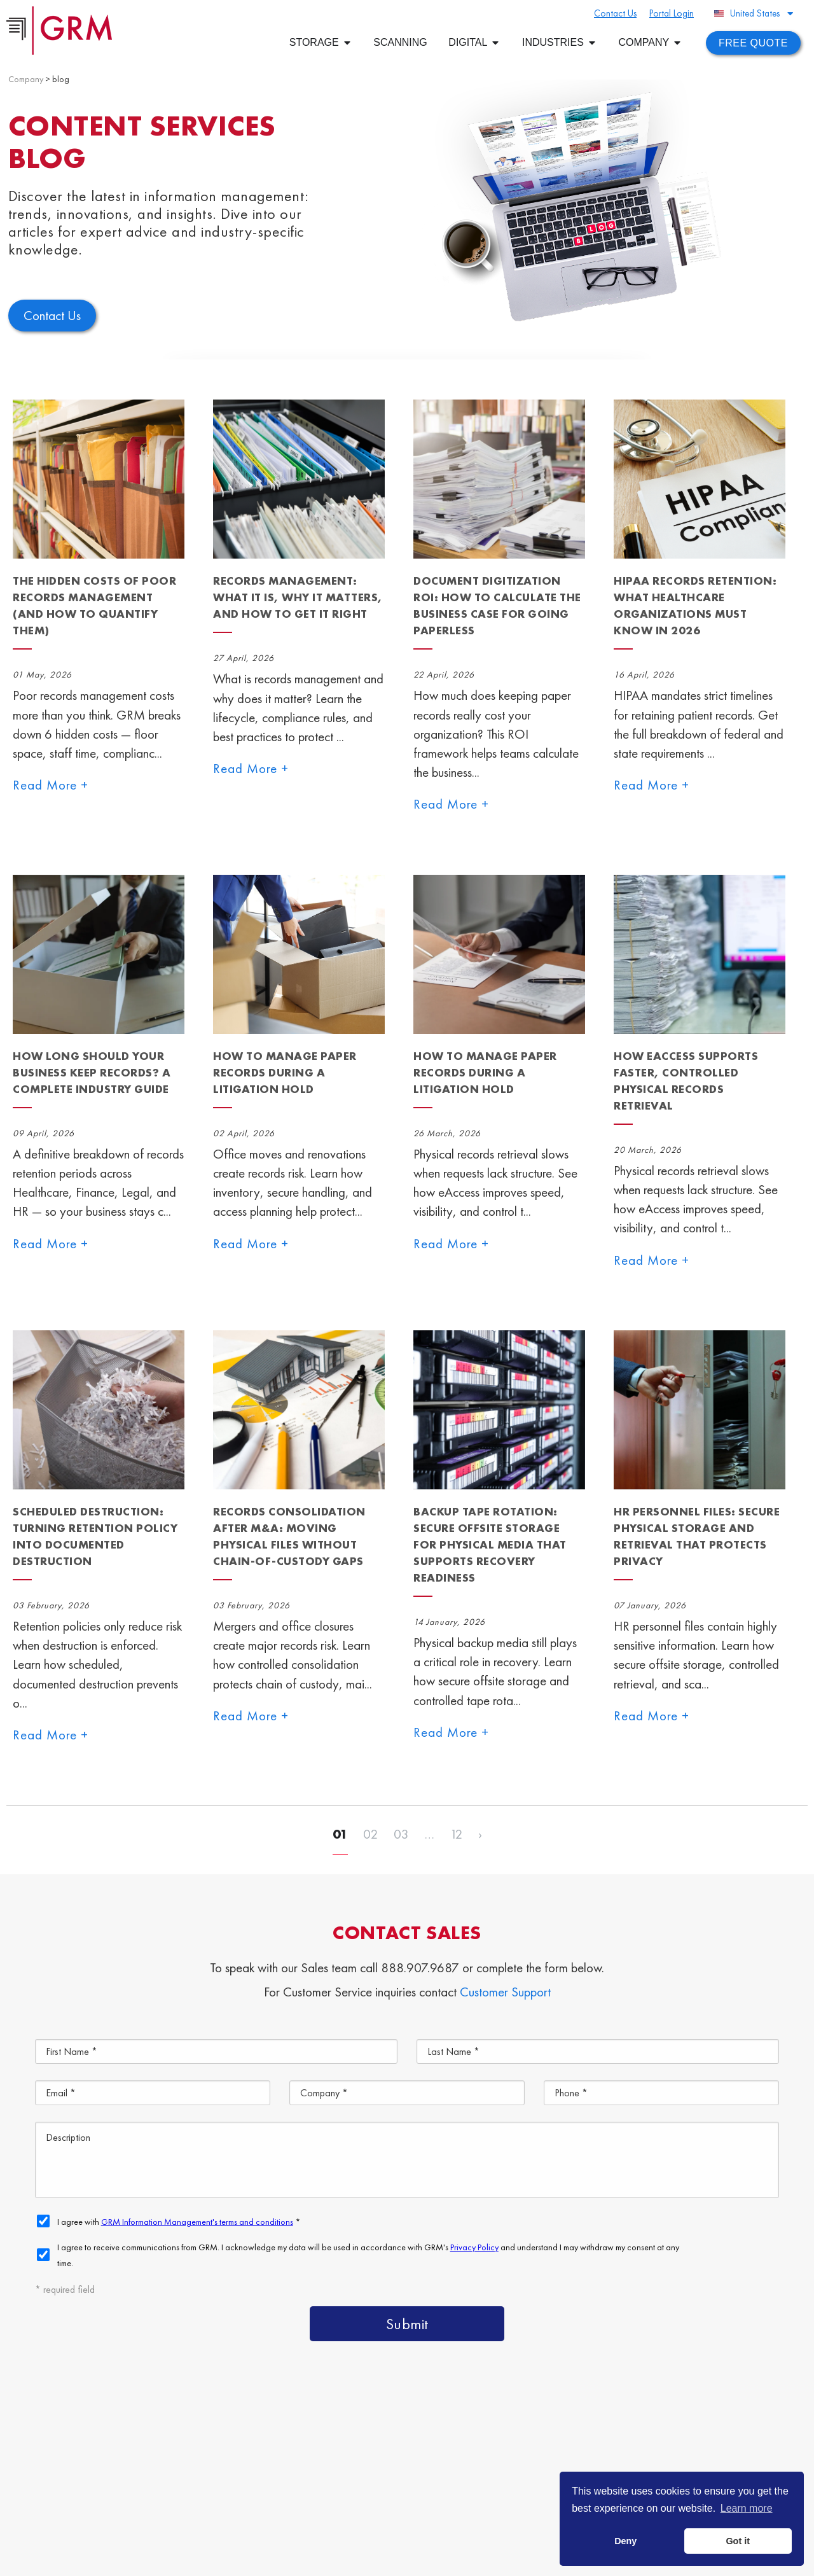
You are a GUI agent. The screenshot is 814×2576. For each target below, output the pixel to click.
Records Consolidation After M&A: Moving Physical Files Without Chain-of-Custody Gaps (289, 1536)
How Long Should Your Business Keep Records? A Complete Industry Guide (91, 1072)
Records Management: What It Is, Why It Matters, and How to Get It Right (298, 597)
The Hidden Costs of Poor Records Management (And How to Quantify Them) (94, 605)
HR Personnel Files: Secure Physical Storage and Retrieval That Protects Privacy (697, 1536)
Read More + (50, 784)
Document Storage (461, 2466)
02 (370, 1833)
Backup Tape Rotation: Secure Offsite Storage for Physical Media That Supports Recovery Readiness (490, 1544)
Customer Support (505, 1991)
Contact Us (441, 2495)
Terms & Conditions (309, 2559)
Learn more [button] (747, 2508)
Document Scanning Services (607, 2466)
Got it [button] (738, 2541)
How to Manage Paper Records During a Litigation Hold (285, 1072)
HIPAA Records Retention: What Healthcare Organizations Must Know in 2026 (695, 605)
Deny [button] (625, 2541)
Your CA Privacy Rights (448, 2559)
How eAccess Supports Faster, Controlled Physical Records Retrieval (686, 1080)
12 (456, 1833)
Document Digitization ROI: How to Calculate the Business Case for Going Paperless (497, 605)
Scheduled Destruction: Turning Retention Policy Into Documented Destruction (95, 1536)
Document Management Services (680, 2437)
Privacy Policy (376, 2559)
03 (401, 1833)
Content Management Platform (491, 2437)
